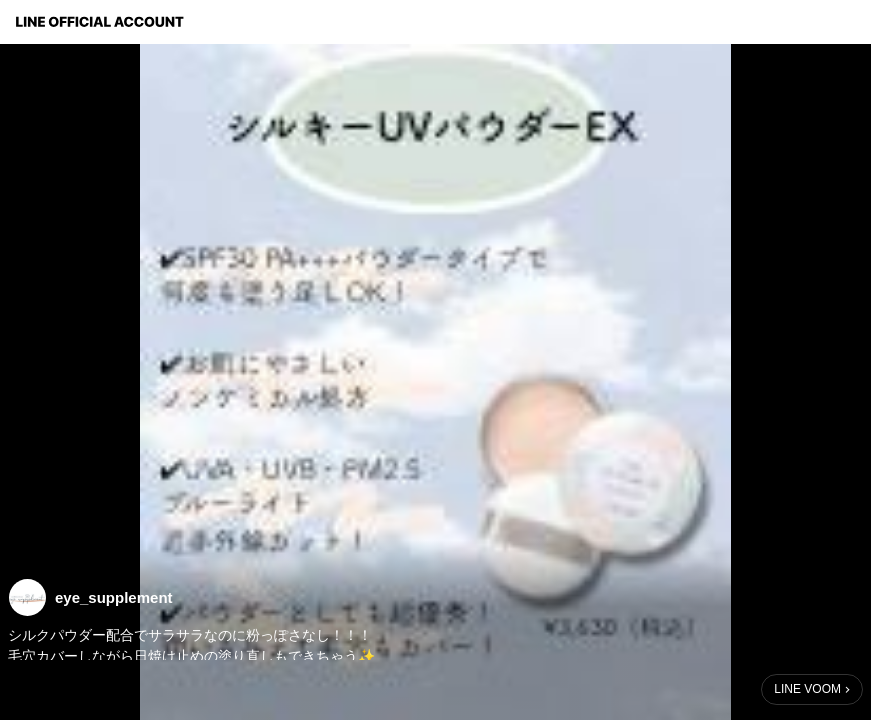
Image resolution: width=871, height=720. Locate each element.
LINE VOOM (807, 689)
